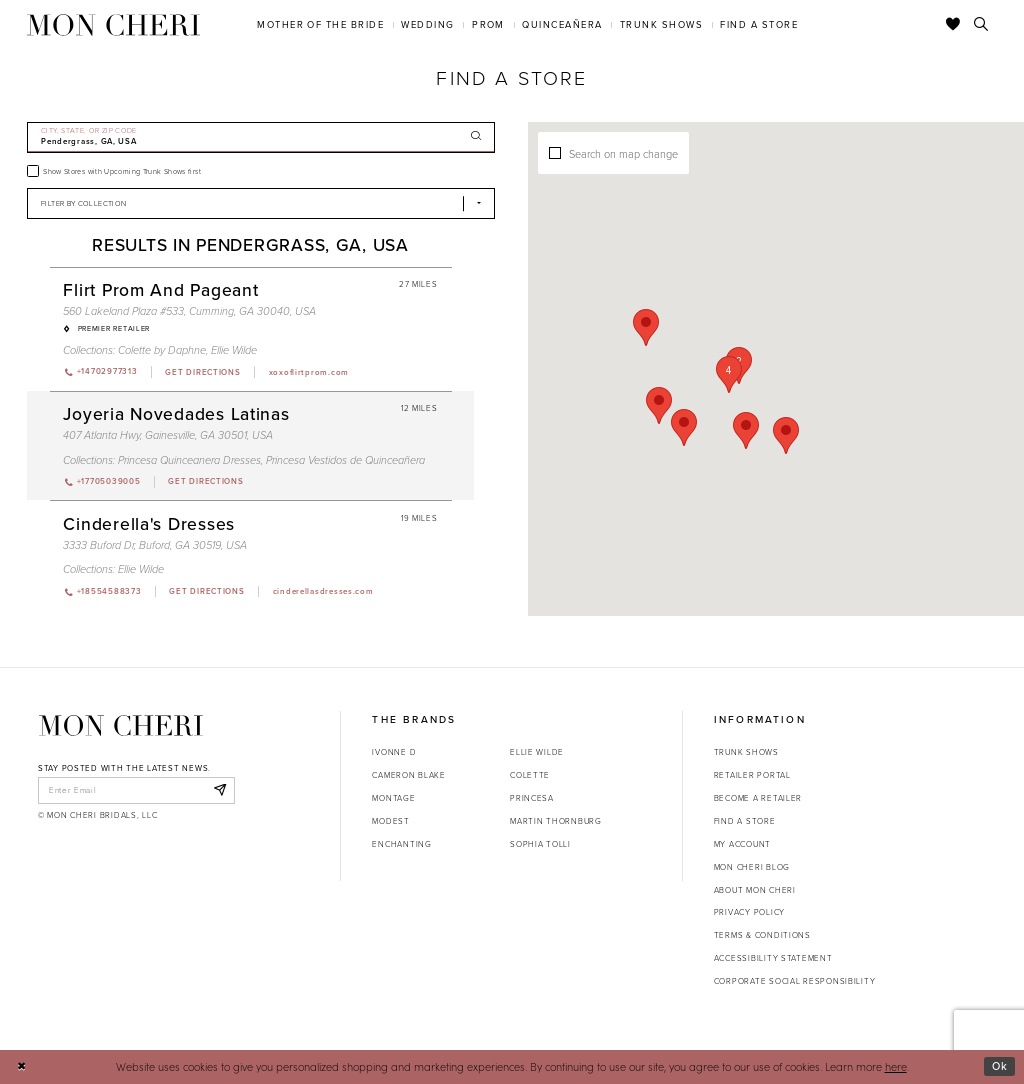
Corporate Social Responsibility (795, 981)
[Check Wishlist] (953, 25)
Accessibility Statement (773, 958)
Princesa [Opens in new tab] (532, 798)
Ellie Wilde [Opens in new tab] (537, 752)
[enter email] (136, 790)
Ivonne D (394, 752)
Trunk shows (746, 752)
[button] (745, 357)
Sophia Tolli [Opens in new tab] (540, 844)
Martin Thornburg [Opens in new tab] (556, 821)
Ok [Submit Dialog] (1000, 1066)
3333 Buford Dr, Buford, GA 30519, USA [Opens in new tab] (155, 545)
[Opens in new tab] (202, 372)
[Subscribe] (219, 790)
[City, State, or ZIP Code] (261, 137)
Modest (390, 821)
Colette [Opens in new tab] (530, 775)
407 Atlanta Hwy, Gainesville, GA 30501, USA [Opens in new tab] (168, 435)
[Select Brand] (261, 203)
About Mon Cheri (755, 890)
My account (742, 844)
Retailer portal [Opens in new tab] (752, 775)
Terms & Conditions (762, 935)
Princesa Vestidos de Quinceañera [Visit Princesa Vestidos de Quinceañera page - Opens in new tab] (345, 460)
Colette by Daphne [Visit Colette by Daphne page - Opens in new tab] (162, 350)
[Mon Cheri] (121, 725)
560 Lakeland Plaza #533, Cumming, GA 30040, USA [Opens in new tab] (189, 311)
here (896, 1066)
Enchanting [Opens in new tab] (401, 844)
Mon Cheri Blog (752, 867)
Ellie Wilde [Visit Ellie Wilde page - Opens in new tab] (234, 350)
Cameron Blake (408, 775)
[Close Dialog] (21, 1067)
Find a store (745, 821)
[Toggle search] (981, 25)
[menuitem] (321, 24)
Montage (393, 798)
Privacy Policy (749, 912)
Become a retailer (758, 798)
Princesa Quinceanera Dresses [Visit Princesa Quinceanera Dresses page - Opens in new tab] (189, 460)
